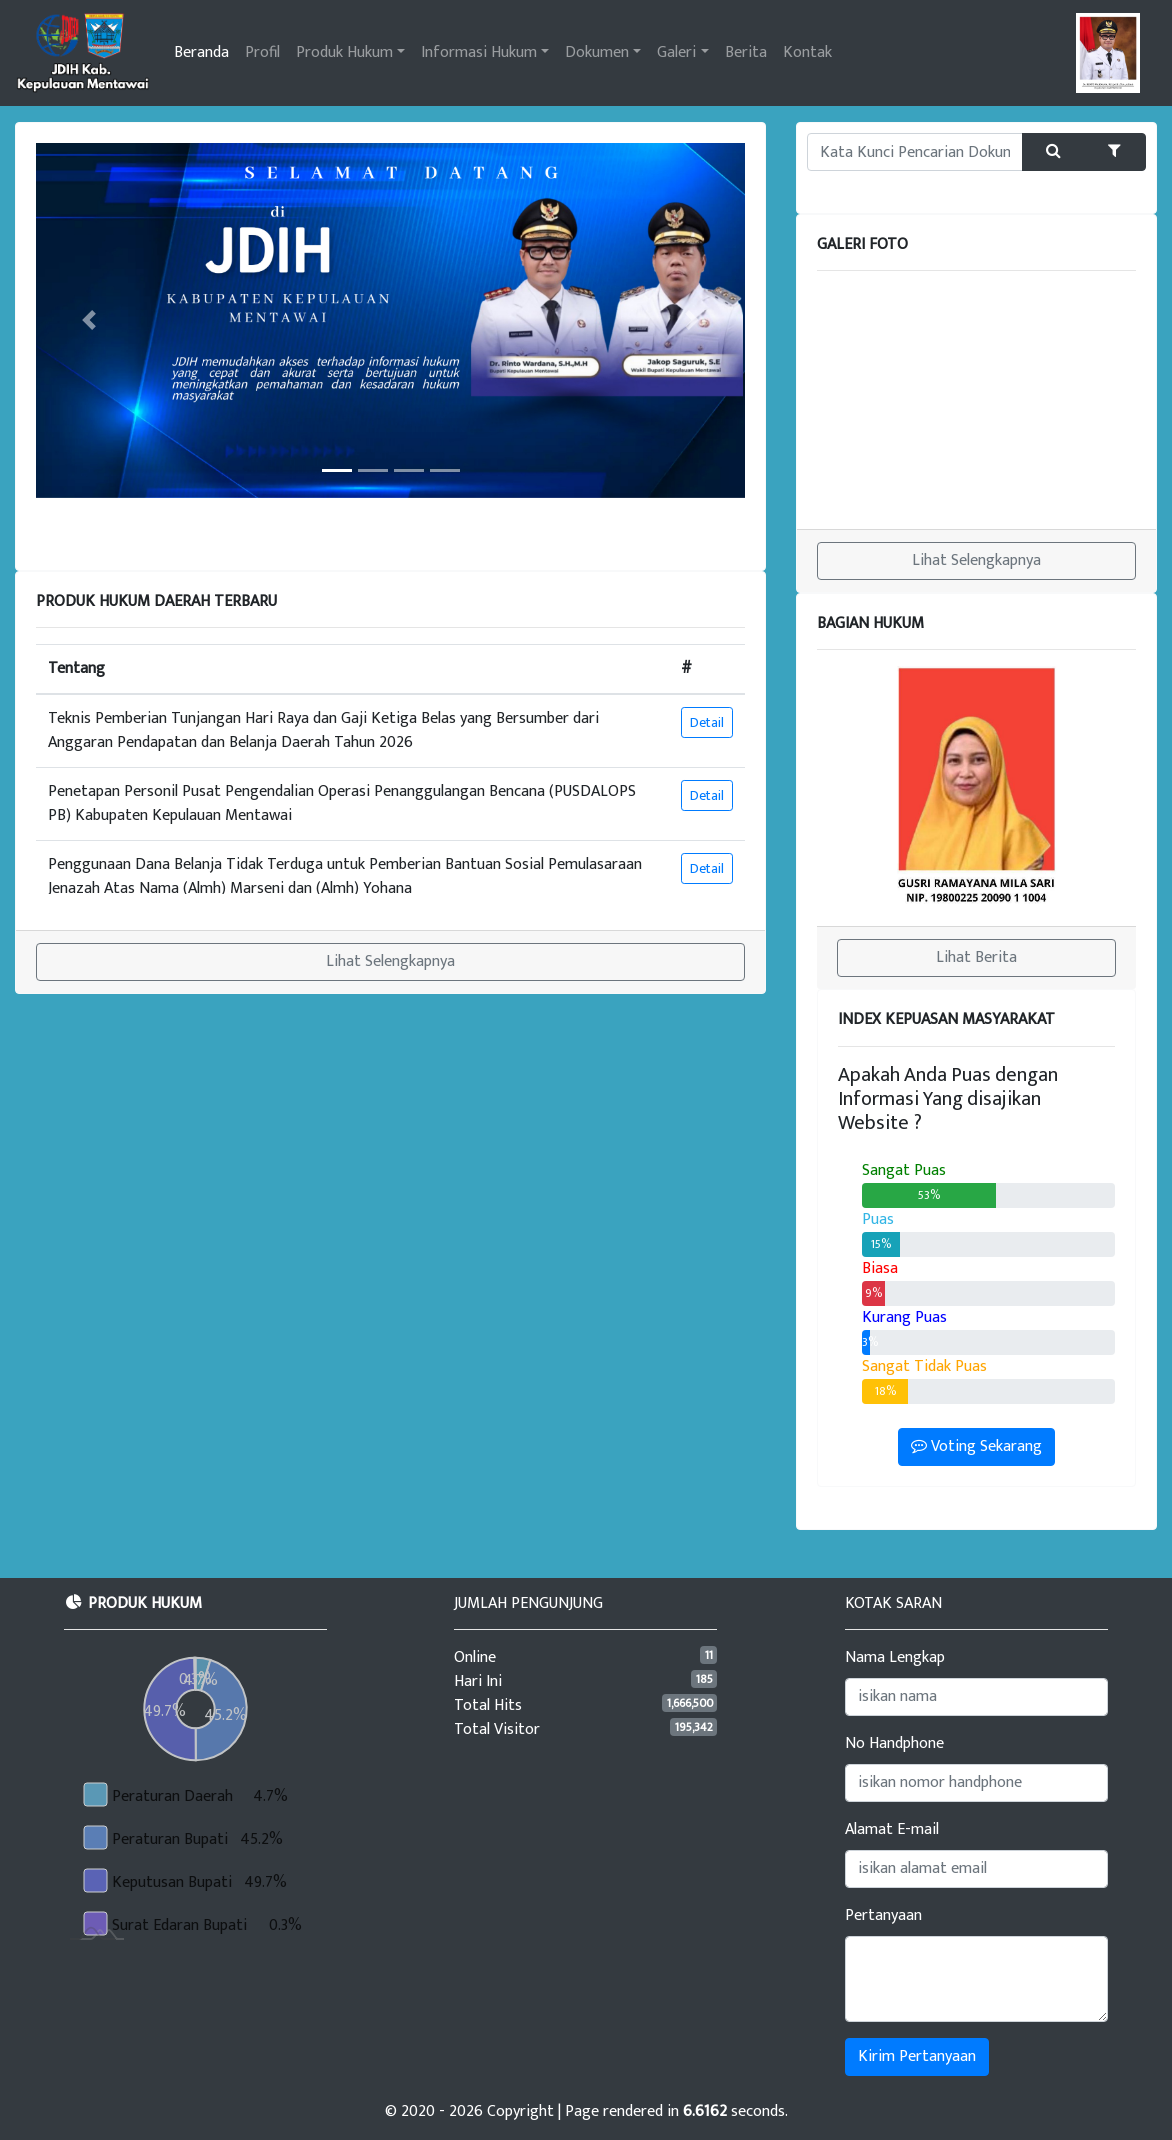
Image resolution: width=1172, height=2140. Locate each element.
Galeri (676, 52)
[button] (89, 320)
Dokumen (597, 52)
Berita (746, 52)
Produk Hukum (344, 52)
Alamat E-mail (892, 1830)
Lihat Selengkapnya (390, 961)
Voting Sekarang (976, 1446)
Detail (707, 722)
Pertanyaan (883, 1916)
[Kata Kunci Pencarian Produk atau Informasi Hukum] (915, 152)
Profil (262, 52)
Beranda (201, 52)
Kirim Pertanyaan (917, 2056)
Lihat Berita (976, 957)
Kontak (807, 52)
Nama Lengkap (895, 1658)
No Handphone (894, 1744)
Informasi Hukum (479, 52)
